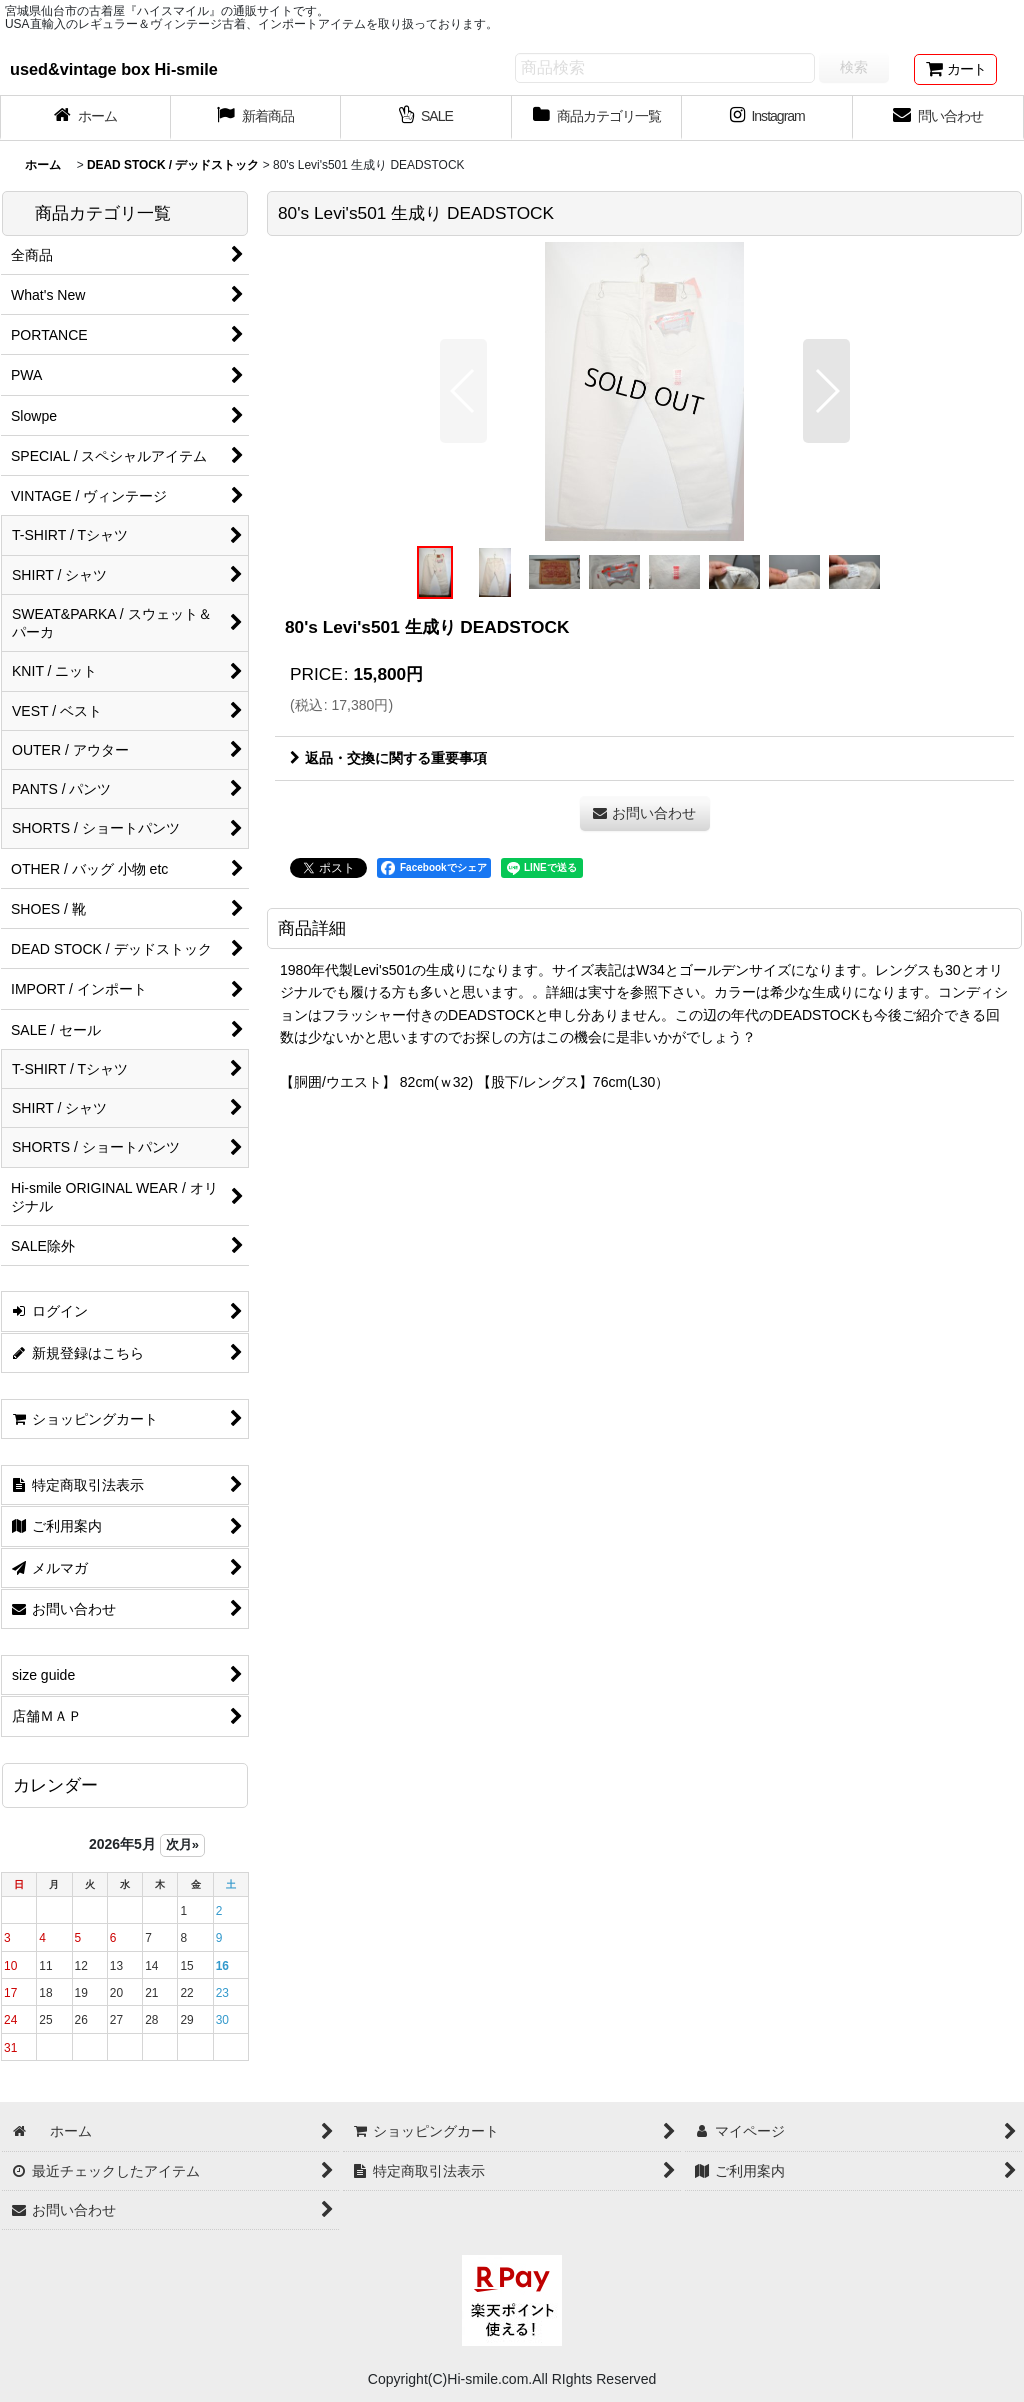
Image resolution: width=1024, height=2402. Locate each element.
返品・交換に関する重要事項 (388, 758)
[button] (463, 391)
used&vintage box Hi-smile (114, 69)
